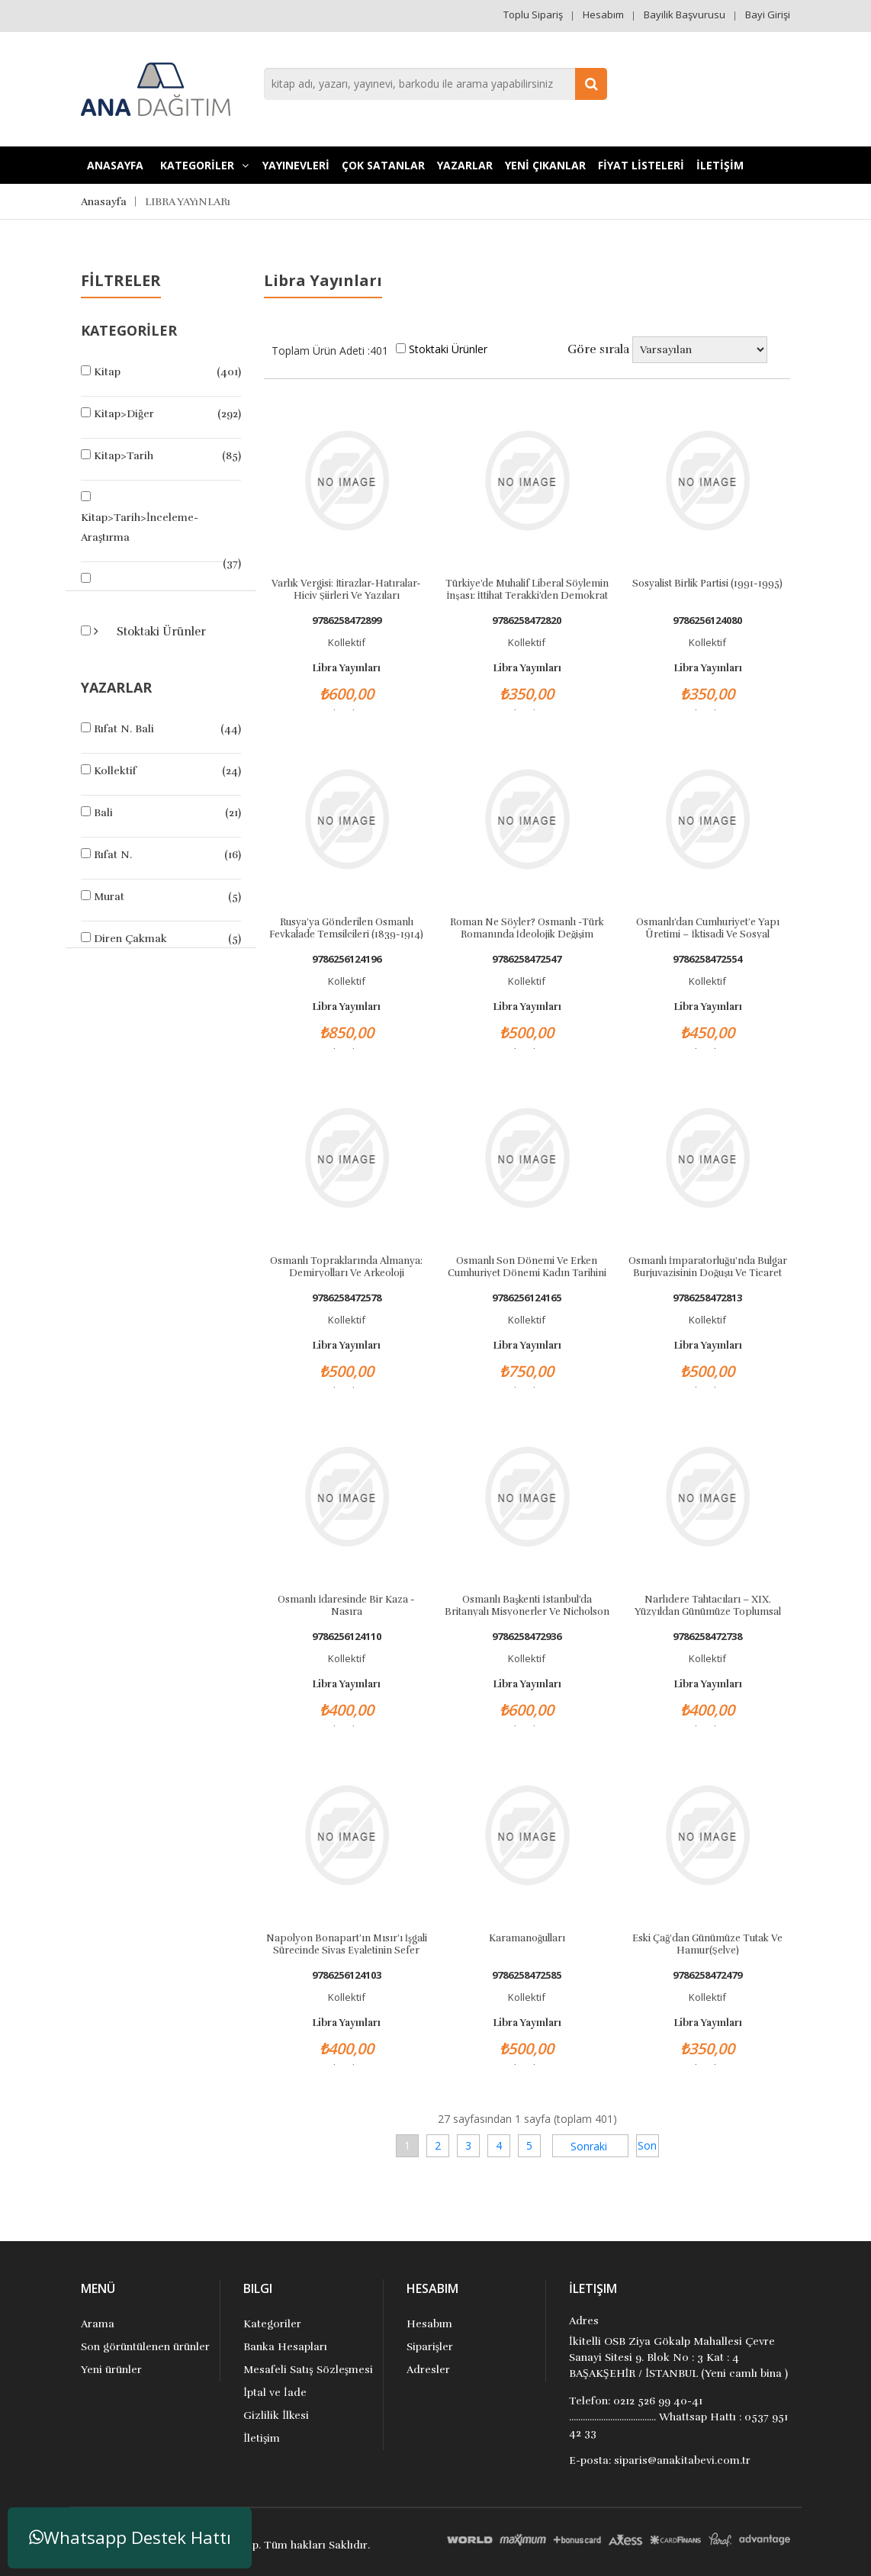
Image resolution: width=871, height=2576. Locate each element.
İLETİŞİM (720, 165)
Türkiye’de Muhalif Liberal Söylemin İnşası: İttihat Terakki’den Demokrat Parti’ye (527, 588)
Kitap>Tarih (123, 455)
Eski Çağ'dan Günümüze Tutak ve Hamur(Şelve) (707, 1943)
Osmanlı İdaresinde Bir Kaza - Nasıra (346, 1605)
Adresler (428, 2369)
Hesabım (603, 14)
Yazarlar (465, 165)
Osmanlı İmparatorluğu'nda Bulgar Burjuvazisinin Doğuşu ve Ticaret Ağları (707, 1266)
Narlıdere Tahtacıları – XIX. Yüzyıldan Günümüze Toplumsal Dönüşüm (708, 1605)
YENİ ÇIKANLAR (545, 165)
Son (647, 2145)
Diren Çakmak (130, 938)
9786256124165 (526, 1297)
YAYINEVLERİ (295, 165)
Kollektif (115, 770)
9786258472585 (526, 1975)
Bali (103, 812)
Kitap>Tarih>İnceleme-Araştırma (139, 527)
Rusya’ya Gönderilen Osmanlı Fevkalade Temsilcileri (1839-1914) (346, 927)
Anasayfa (115, 165)
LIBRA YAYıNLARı (187, 201)
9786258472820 (526, 620)
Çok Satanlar (383, 165)
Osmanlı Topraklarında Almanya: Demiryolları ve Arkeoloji (346, 1266)
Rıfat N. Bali (124, 728)
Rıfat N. (113, 854)
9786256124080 (707, 620)
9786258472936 (526, 1636)
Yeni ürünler (111, 2369)
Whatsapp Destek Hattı (130, 2537)
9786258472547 (526, 959)
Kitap (107, 371)
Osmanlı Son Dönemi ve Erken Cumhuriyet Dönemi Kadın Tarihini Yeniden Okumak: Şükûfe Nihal (527, 1266)
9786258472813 (707, 1297)
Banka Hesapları (285, 2346)
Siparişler (430, 2346)
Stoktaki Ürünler (160, 631)
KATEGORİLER (204, 165)
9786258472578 (346, 1297)
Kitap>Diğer (124, 413)
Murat (109, 896)
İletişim (261, 2438)
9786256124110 (346, 1636)
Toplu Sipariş (533, 14)
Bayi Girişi (767, 14)
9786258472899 (346, 620)
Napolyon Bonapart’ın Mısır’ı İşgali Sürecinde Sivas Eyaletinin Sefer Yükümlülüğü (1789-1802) (346, 1943)
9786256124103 (346, 1975)
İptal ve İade (274, 2392)
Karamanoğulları (527, 1938)
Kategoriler (272, 2323)
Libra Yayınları (346, 668)
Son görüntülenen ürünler (145, 2346)
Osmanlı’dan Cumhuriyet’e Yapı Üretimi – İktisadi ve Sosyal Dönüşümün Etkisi (707, 927)
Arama (97, 2323)
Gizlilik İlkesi (276, 2415)
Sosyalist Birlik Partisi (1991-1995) (707, 583)
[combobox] (435, 84)
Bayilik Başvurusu (684, 14)
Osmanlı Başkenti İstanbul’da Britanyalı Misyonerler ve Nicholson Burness (527, 1605)
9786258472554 (707, 959)
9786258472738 (707, 1636)
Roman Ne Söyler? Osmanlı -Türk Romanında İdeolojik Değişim (527, 927)
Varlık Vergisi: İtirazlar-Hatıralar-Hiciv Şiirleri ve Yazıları (346, 588)
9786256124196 (346, 959)
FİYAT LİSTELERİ (641, 165)
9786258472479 (707, 1975)
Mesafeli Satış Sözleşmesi (308, 2369)
